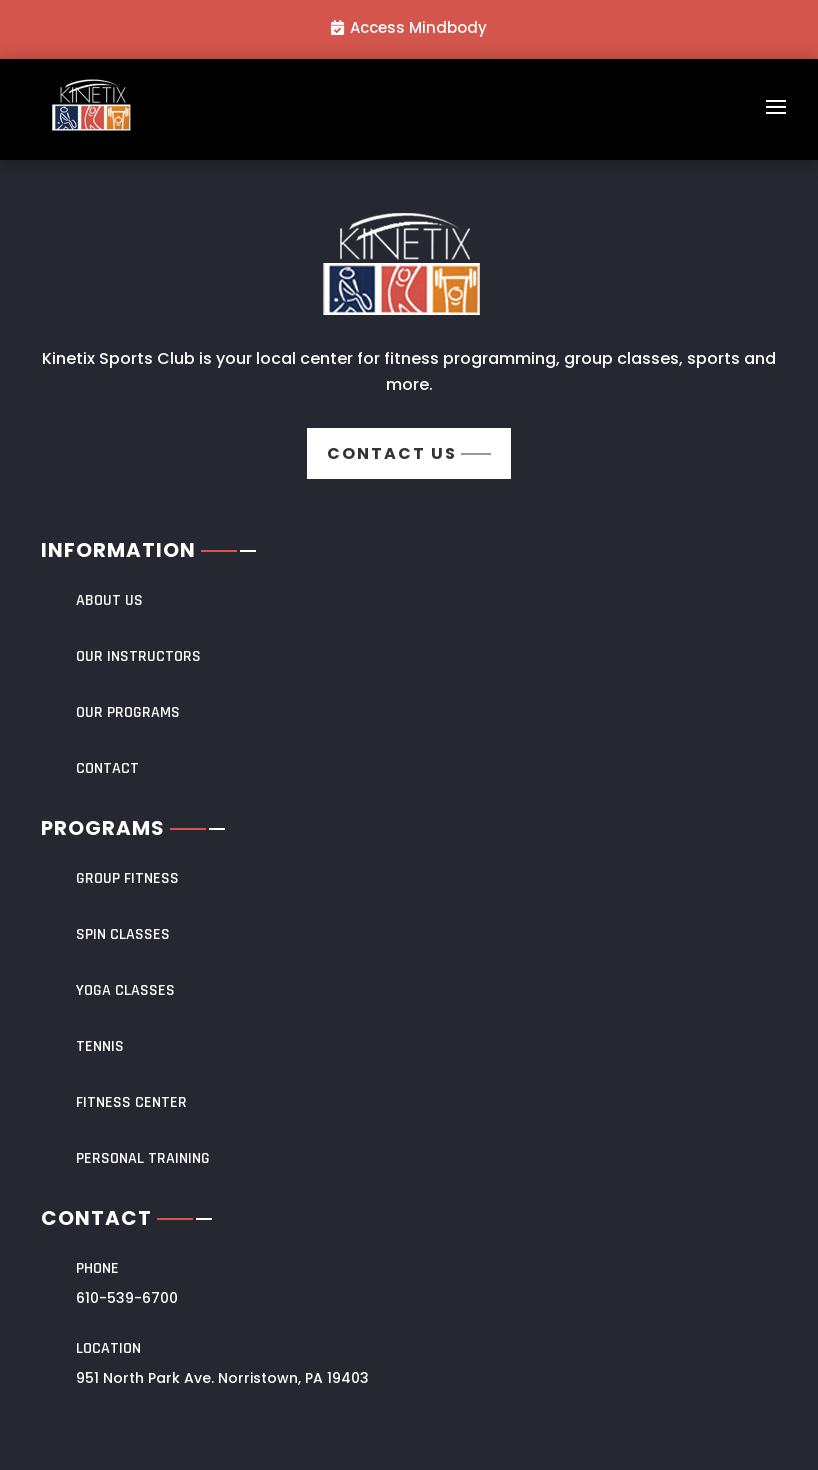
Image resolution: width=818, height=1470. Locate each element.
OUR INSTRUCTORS (138, 656)
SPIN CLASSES (123, 934)
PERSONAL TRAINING (143, 1158)
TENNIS (100, 1046)
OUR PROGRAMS (128, 712)
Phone (97, 1268)
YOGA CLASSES (125, 990)
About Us (109, 600)
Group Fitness (127, 878)
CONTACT (107, 768)
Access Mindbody (418, 27)
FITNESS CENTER (131, 1102)
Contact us (392, 453)
